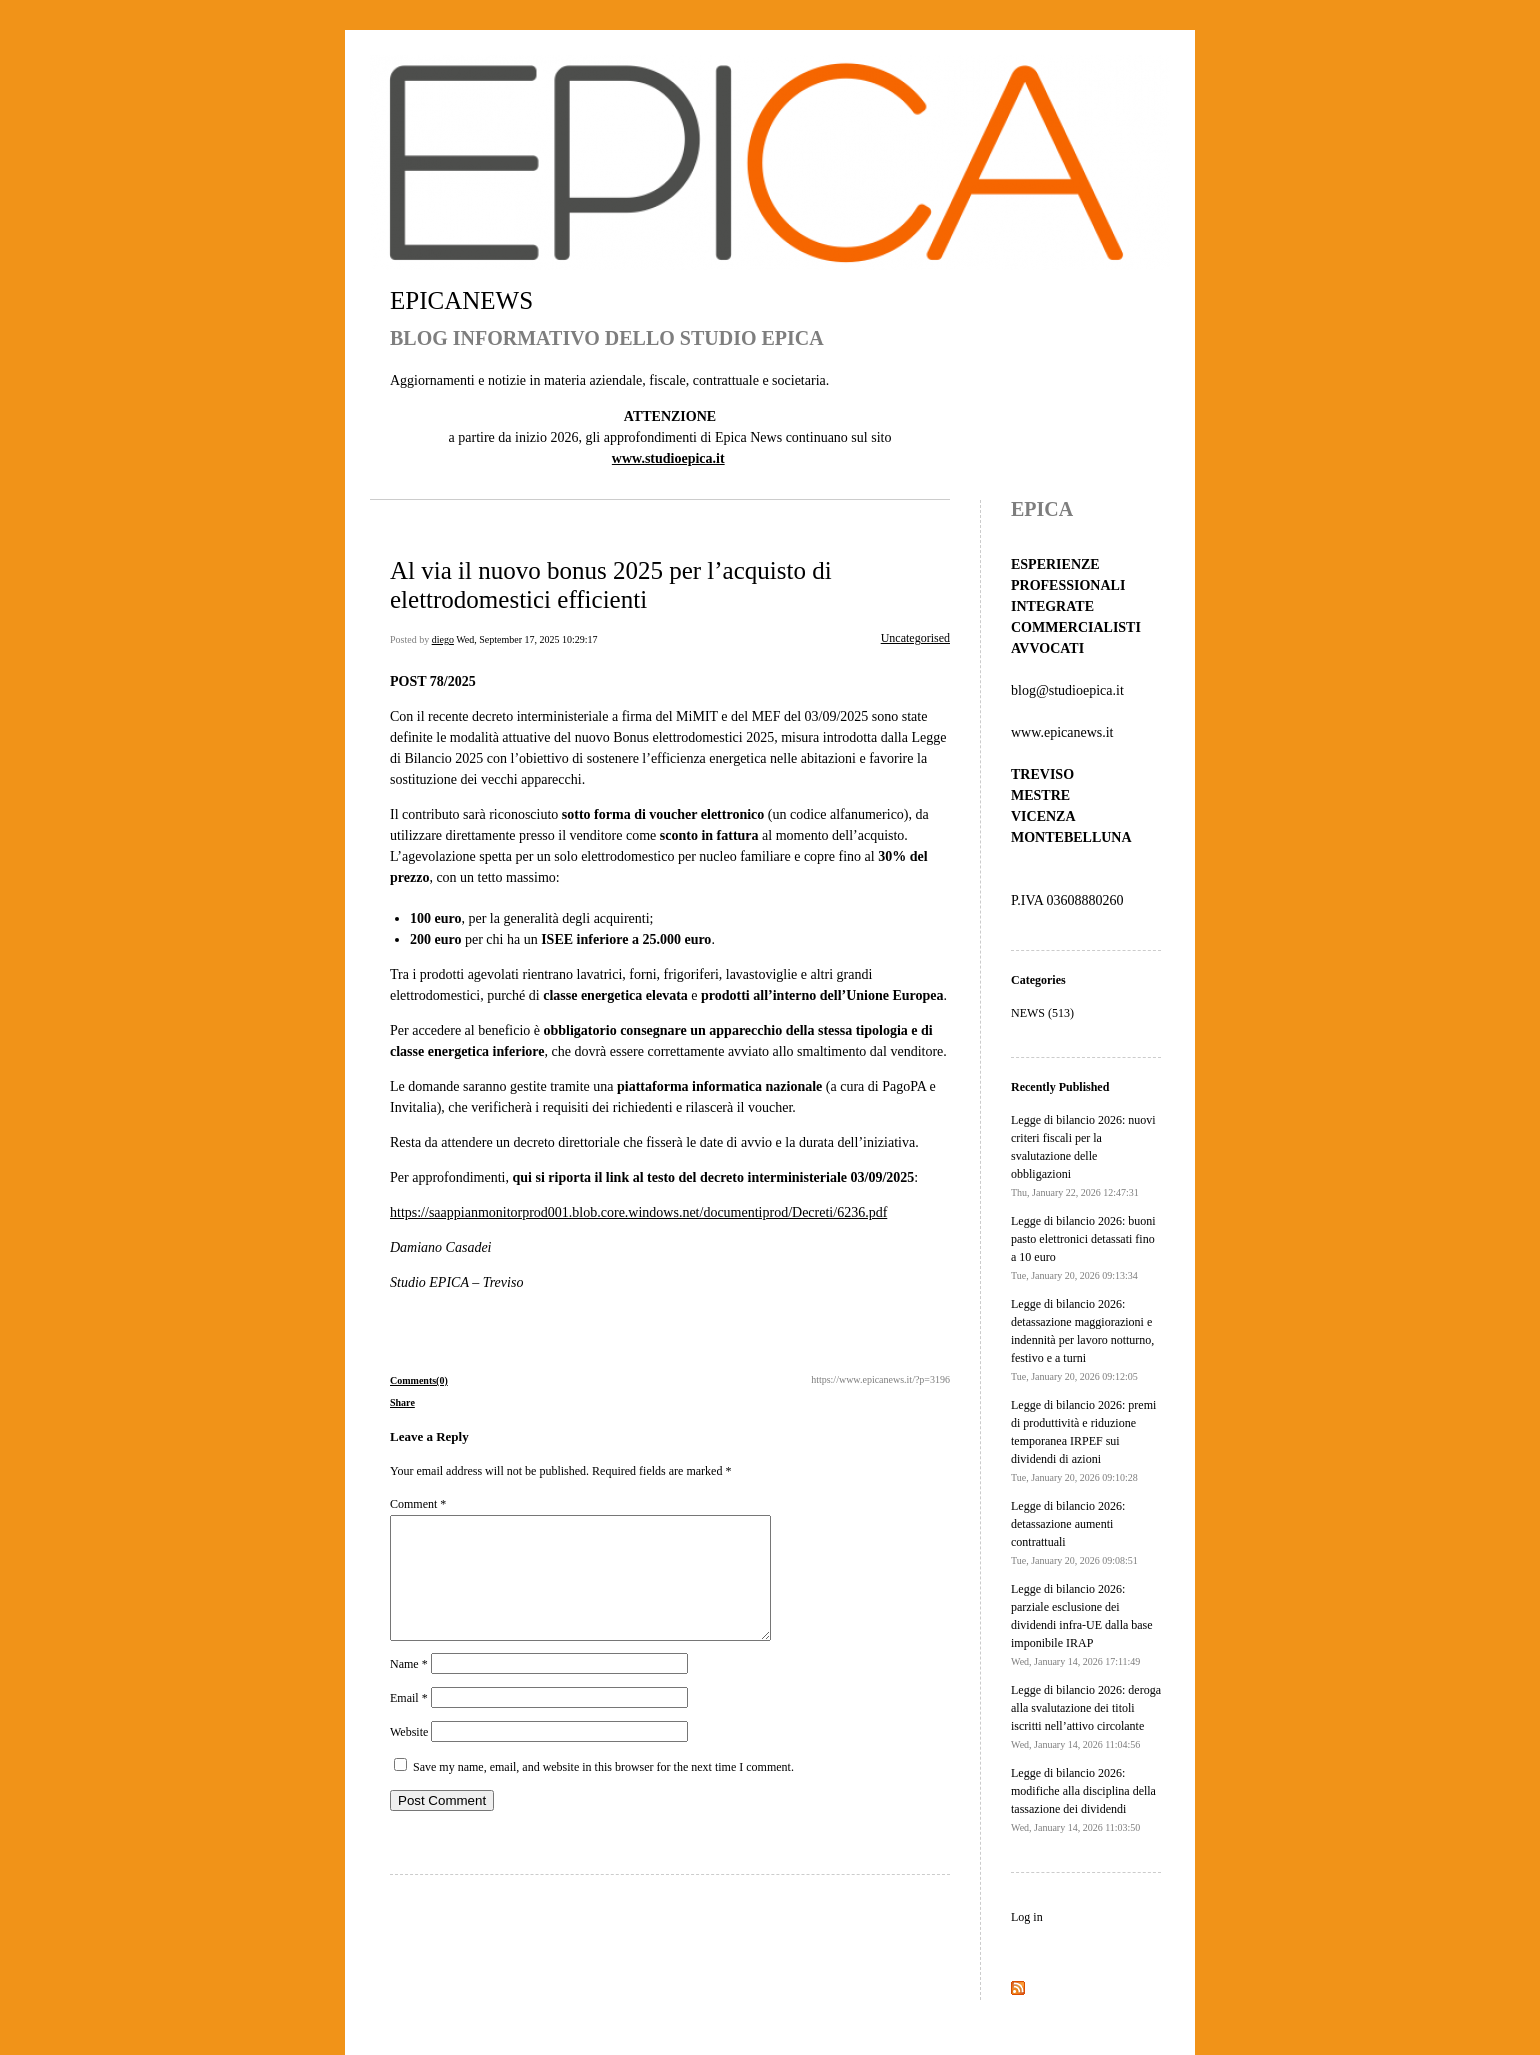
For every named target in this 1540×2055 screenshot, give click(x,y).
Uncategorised (915, 638)
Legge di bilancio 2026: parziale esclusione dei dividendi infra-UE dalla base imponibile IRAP (1082, 1624)
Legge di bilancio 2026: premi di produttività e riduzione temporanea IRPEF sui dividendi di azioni (1083, 1440)
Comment (418, 1504)
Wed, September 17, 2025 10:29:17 (526, 639)
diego (443, 639)
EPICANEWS (461, 300)
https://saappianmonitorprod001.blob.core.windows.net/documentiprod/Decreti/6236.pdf (638, 1212)
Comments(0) (419, 1380)
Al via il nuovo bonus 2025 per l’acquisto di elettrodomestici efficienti (611, 584)
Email (409, 1722)
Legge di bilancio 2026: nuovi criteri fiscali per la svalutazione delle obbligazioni (1083, 1155)
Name (409, 1688)
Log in (1027, 1917)
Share (402, 1402)
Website (409, 1756)
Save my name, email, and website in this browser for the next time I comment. (603, 1791)
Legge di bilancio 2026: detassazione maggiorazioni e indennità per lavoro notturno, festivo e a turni (1082, 1339)
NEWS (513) (1042, 1013)
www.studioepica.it (668, 458)
